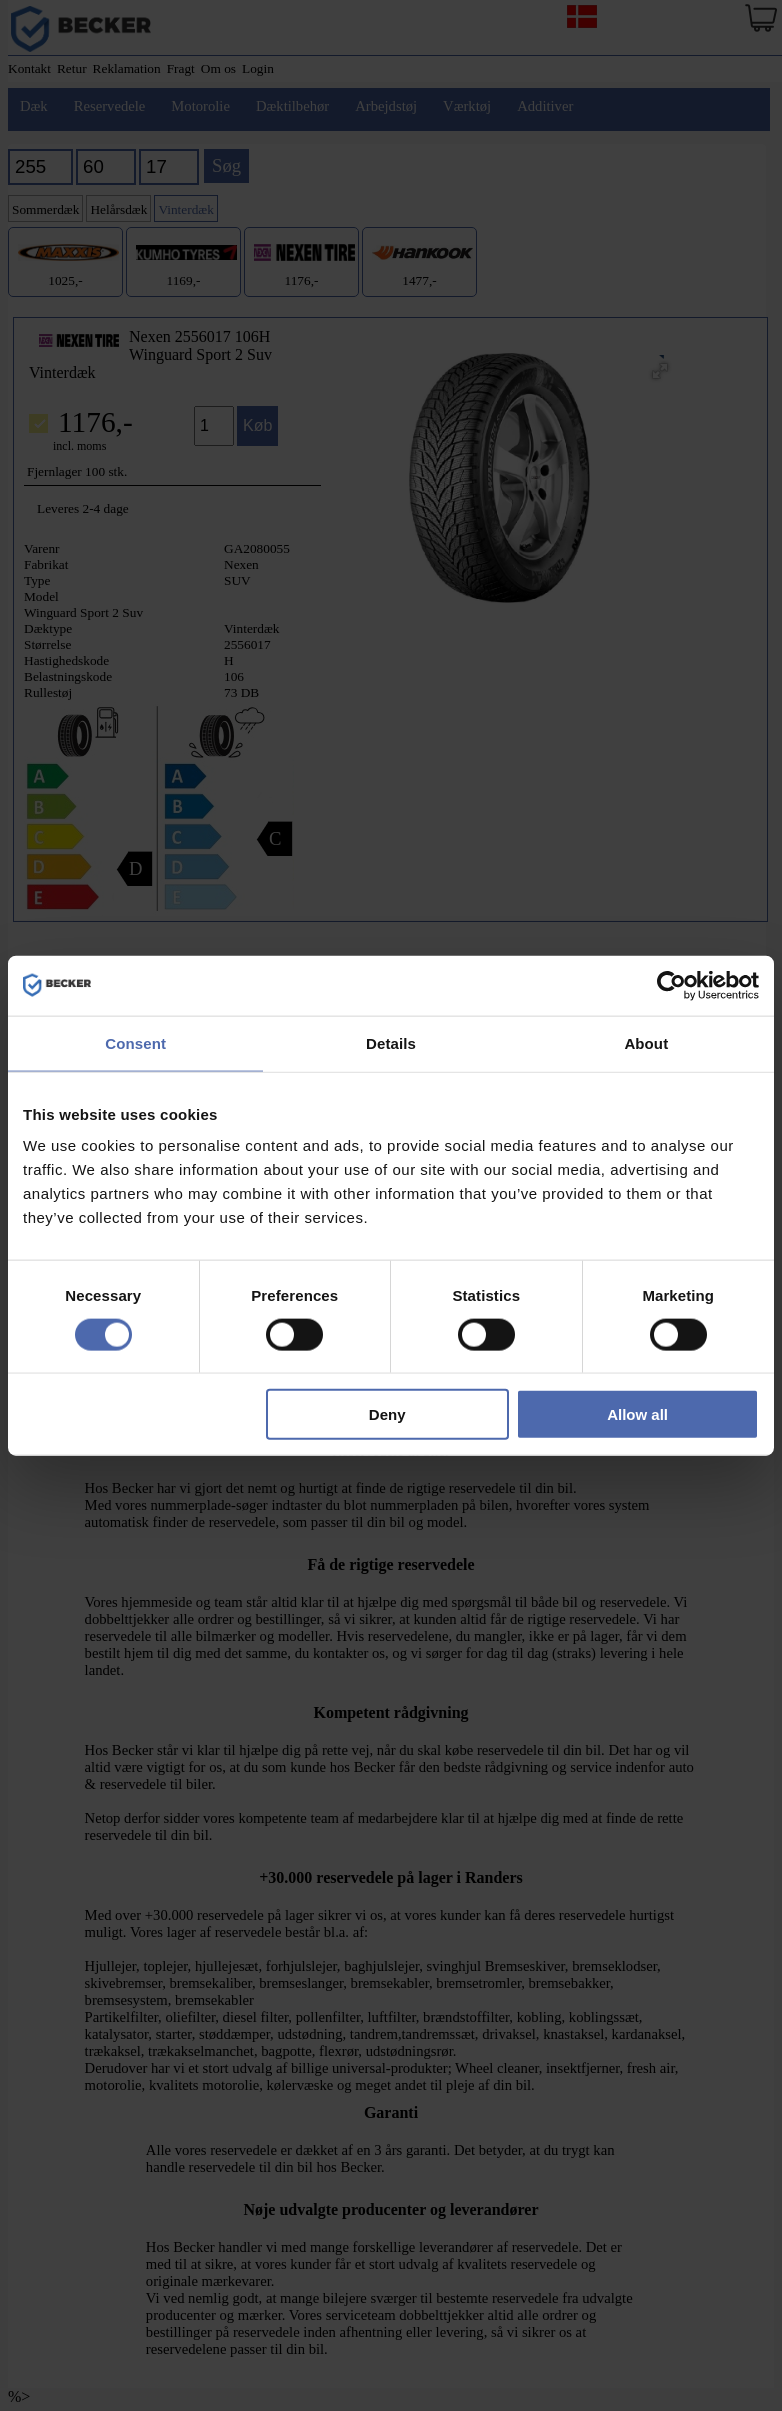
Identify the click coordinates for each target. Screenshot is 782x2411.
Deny (387, 1414)
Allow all (637, 1414)
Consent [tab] (135, 1042)
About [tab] (646, 1042)
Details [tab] (391, 1042)
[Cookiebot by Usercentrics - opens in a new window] (671, 985)
